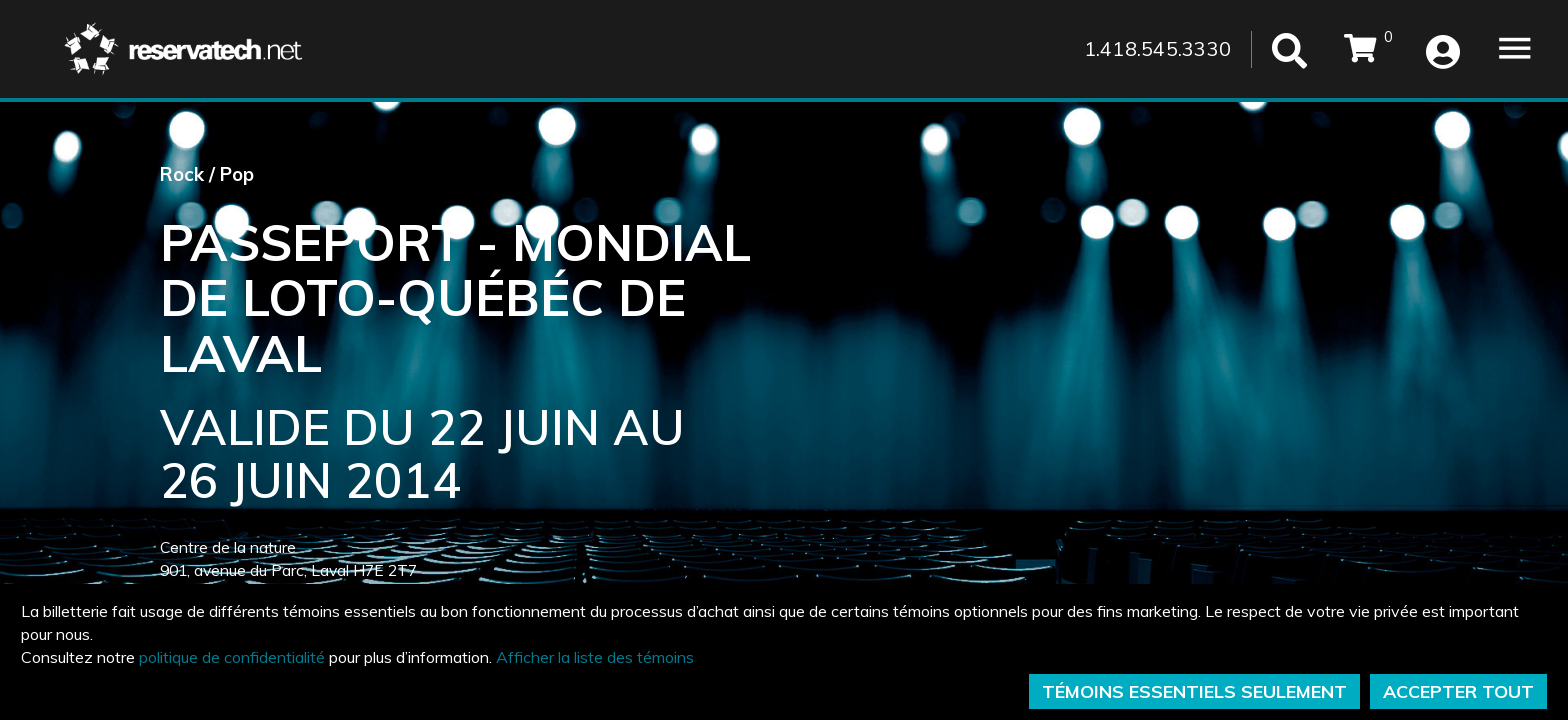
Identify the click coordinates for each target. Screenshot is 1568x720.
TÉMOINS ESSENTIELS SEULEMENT (1194, 691)
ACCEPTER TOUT (1458, 691)
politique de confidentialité (232, 657)
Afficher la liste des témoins (595, 657)
